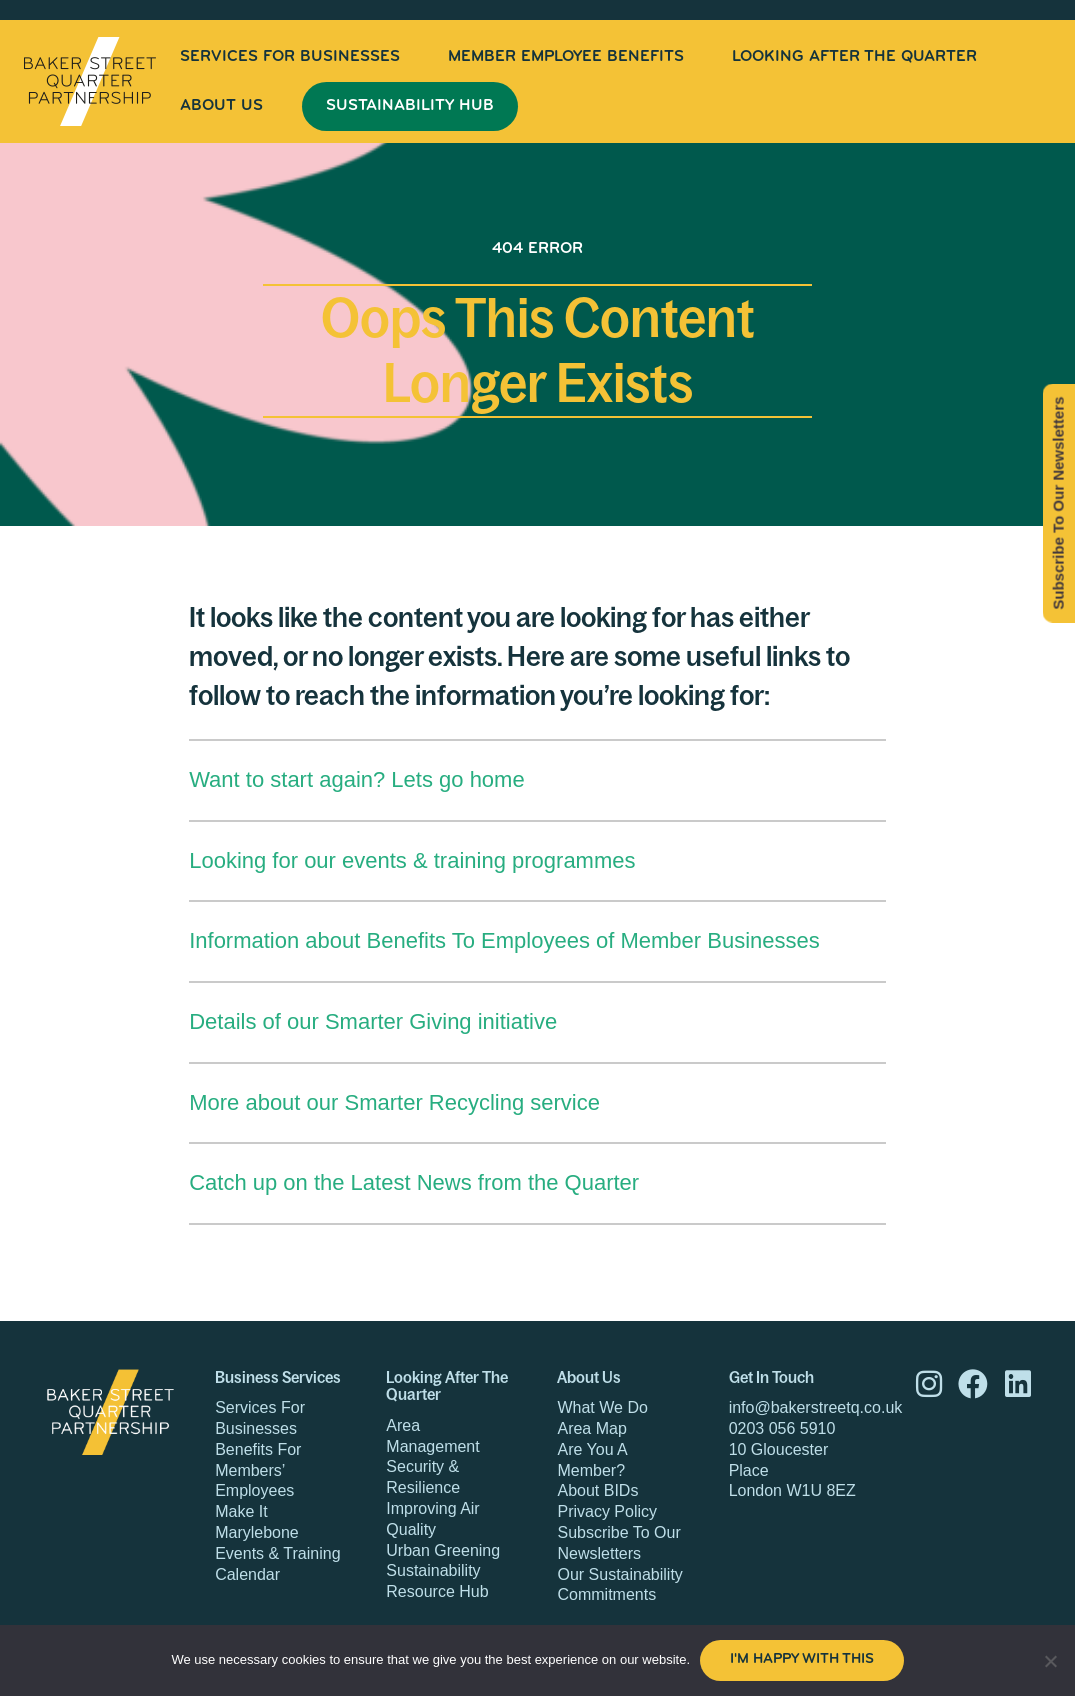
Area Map (591, 1428)
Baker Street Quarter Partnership (90, 81)
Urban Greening (443, 1550)
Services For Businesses (290, 57)
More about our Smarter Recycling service (394, 1102)
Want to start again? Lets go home (357, 779)
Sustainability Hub (410, 106)
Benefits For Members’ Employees (258, 1470)
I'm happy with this (802, 1659)
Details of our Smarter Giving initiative (373, 1021)
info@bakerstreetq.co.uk (816, 1407)
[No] (1050, 1661)
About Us (221, 106)
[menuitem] (290, 57)
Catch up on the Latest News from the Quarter (414, 1182)
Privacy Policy (607, 1511)
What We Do (602, 1407)
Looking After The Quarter (854, 57)
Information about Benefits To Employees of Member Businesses (504, 940)
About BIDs (597, 1490)
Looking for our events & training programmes (412, 860)
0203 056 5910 (782, 1428)
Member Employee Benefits (566, 57)
